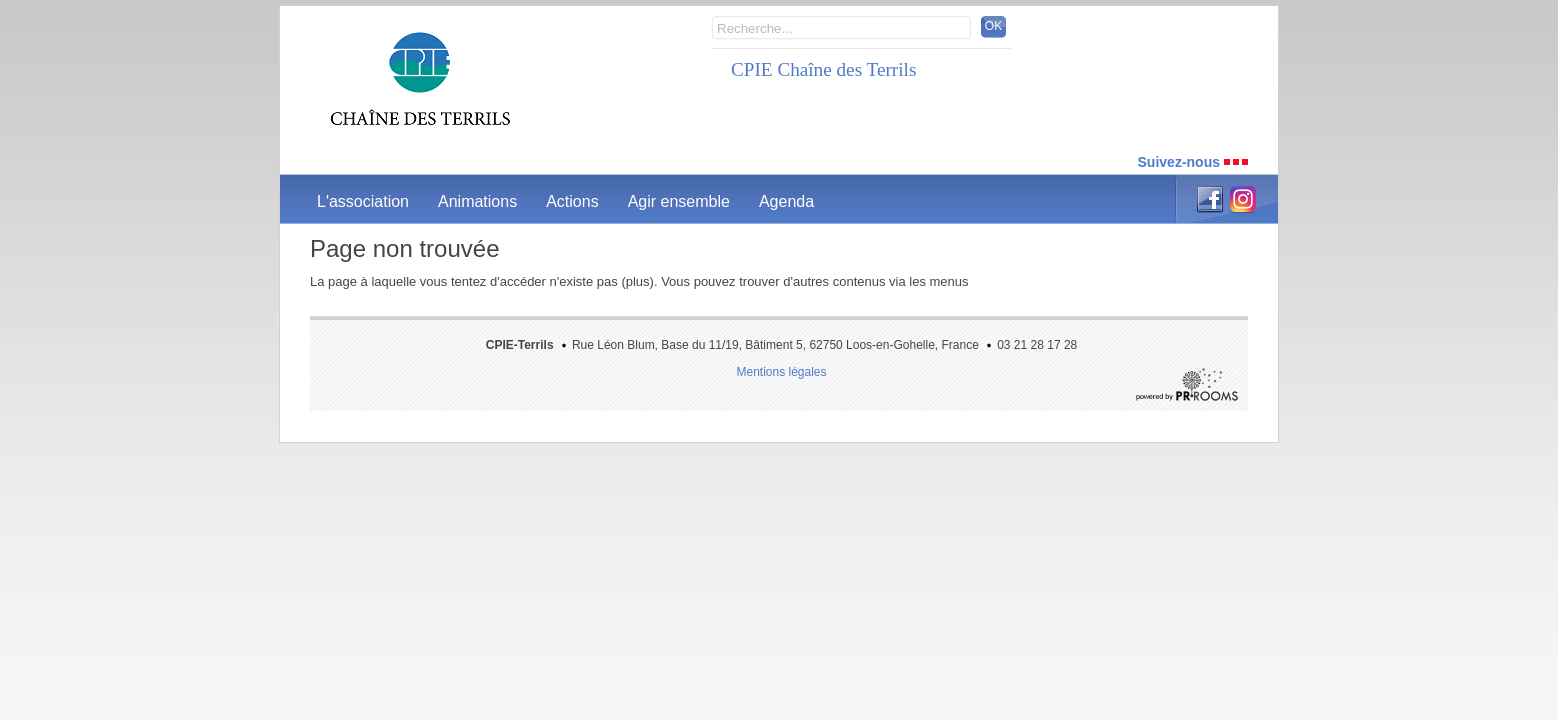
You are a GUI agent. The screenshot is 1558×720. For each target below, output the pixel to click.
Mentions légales (781, 372)
